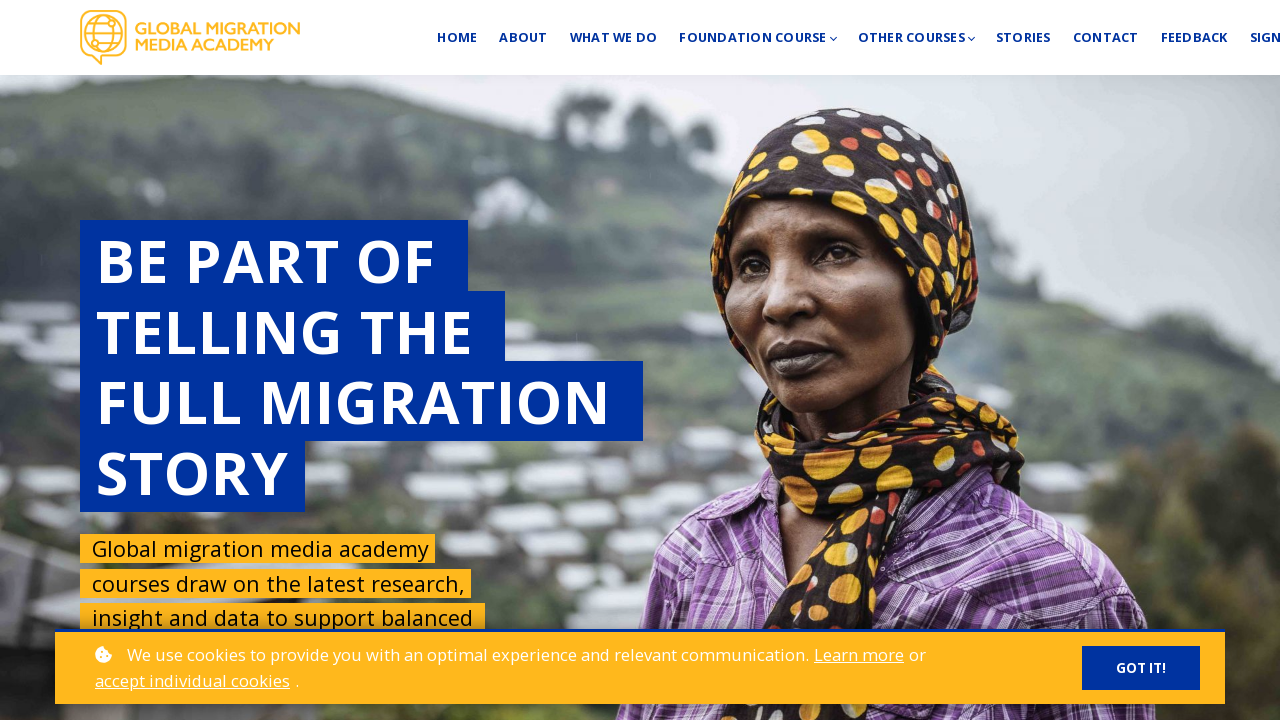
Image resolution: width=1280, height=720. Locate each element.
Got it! (1140, 668)
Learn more (859, 654)
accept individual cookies (192, 680)
